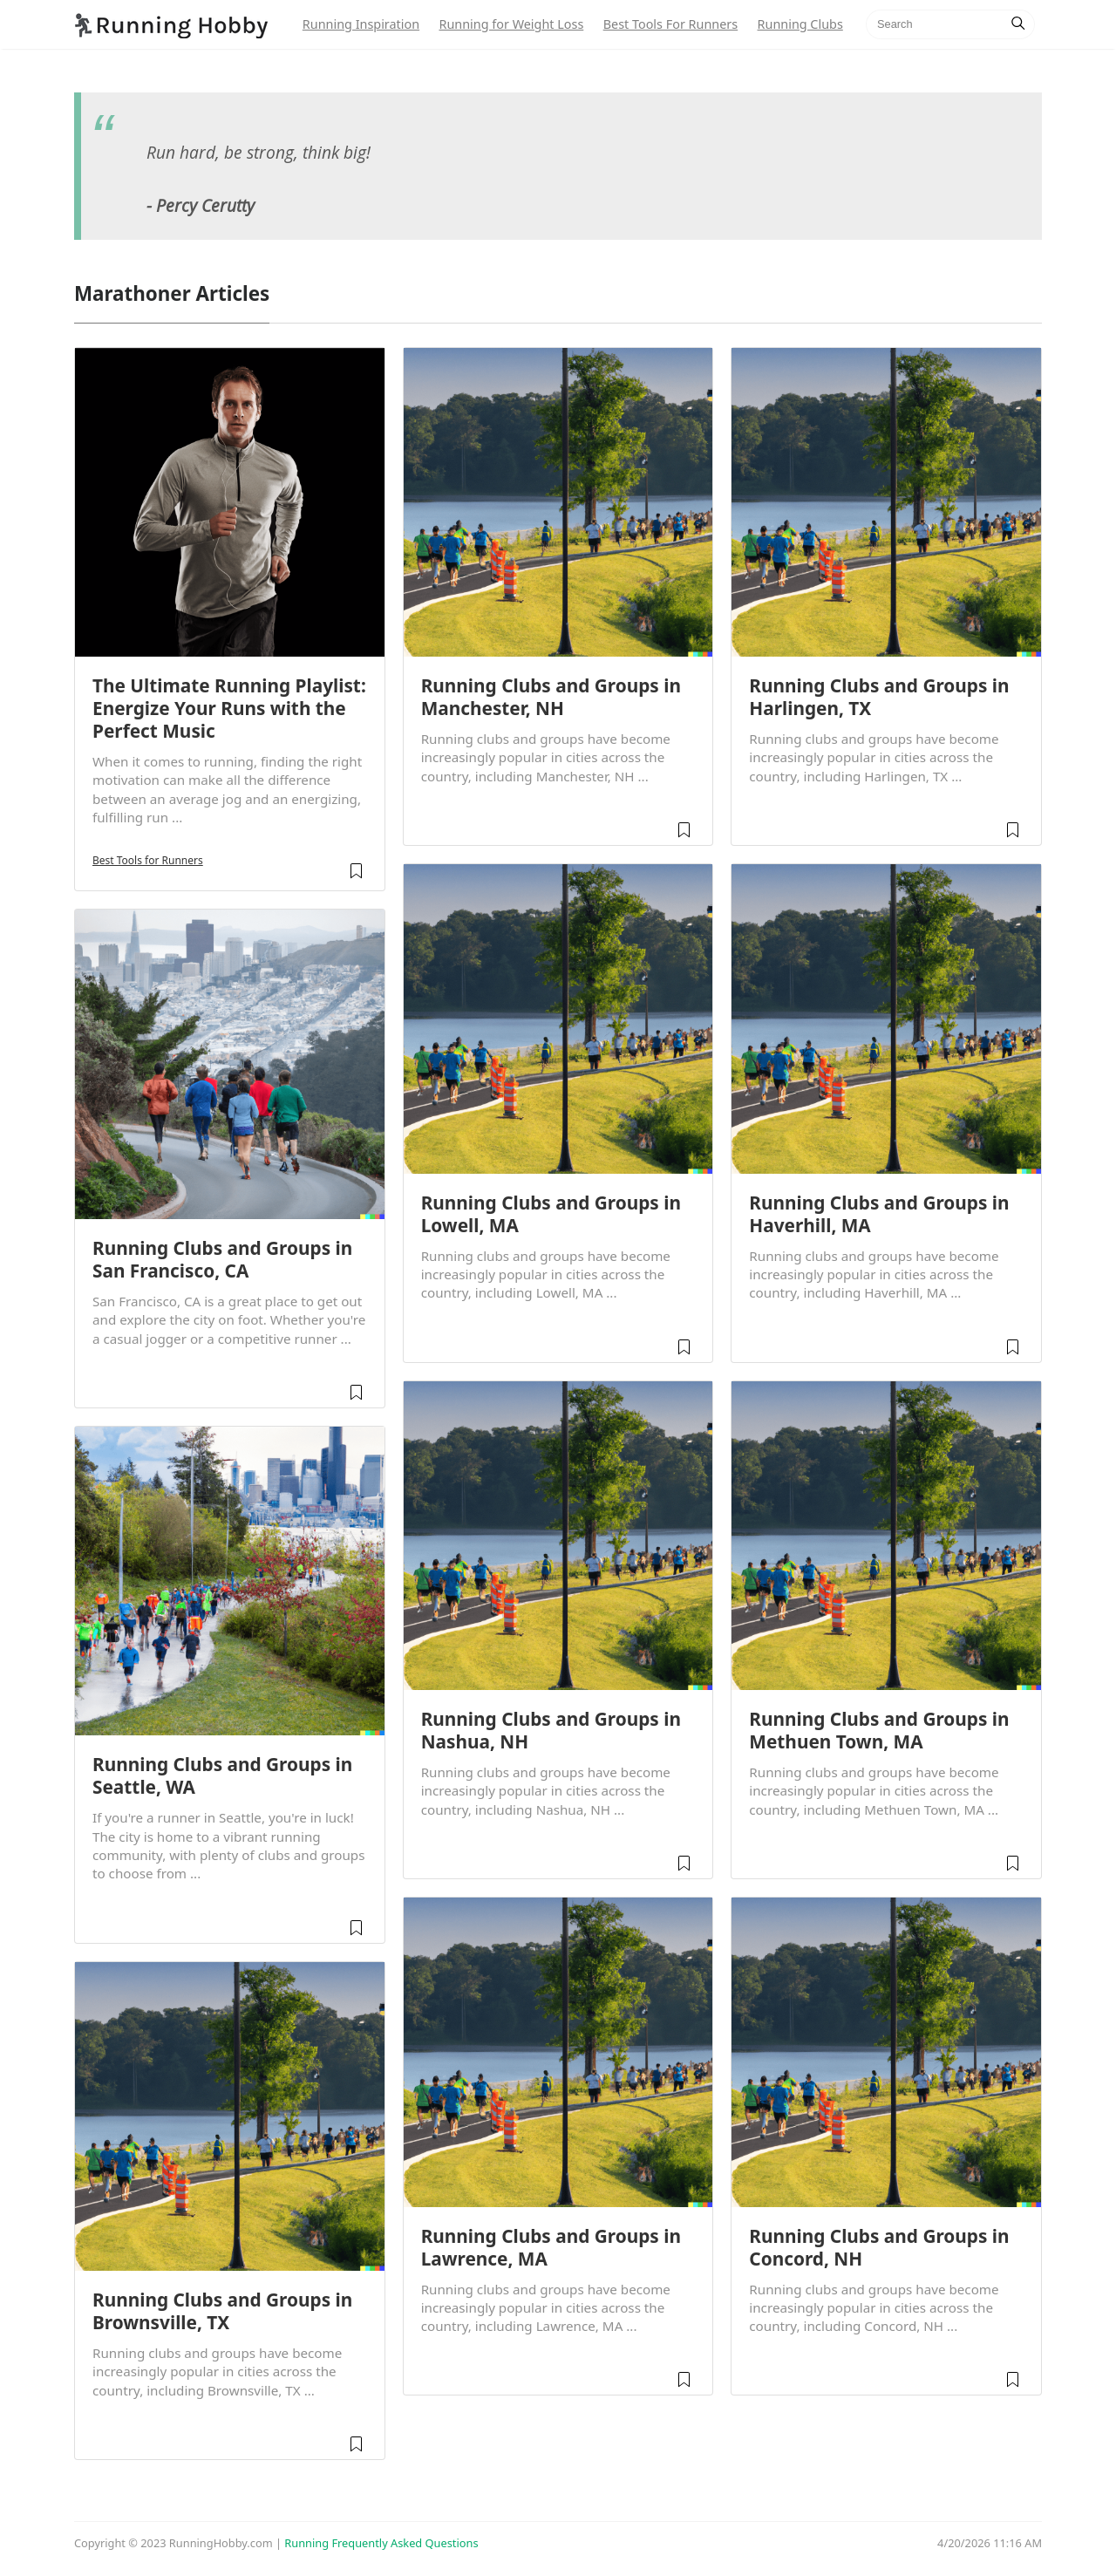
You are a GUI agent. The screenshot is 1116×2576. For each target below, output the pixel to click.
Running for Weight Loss (511, 24)
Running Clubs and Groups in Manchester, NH (551, 696)
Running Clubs (800, 24)
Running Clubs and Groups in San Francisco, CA (222, 1259)
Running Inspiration (361, 24)
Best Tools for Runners (147, 860)
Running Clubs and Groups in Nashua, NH (551, 1730)
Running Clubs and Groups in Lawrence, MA (551, 2247)
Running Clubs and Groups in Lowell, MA (551, 1213)
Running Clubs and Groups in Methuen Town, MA (879, 1730)
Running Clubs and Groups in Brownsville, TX (222, 2310)
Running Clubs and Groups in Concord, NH (879, 2247)
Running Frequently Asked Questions (381, 2543)
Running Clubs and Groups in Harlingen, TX (879, 696)
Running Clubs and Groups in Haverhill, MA (879, 1213)
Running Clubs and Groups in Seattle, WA (222, 1775)
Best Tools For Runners (670, 24)
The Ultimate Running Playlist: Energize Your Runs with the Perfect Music (229, 708)
